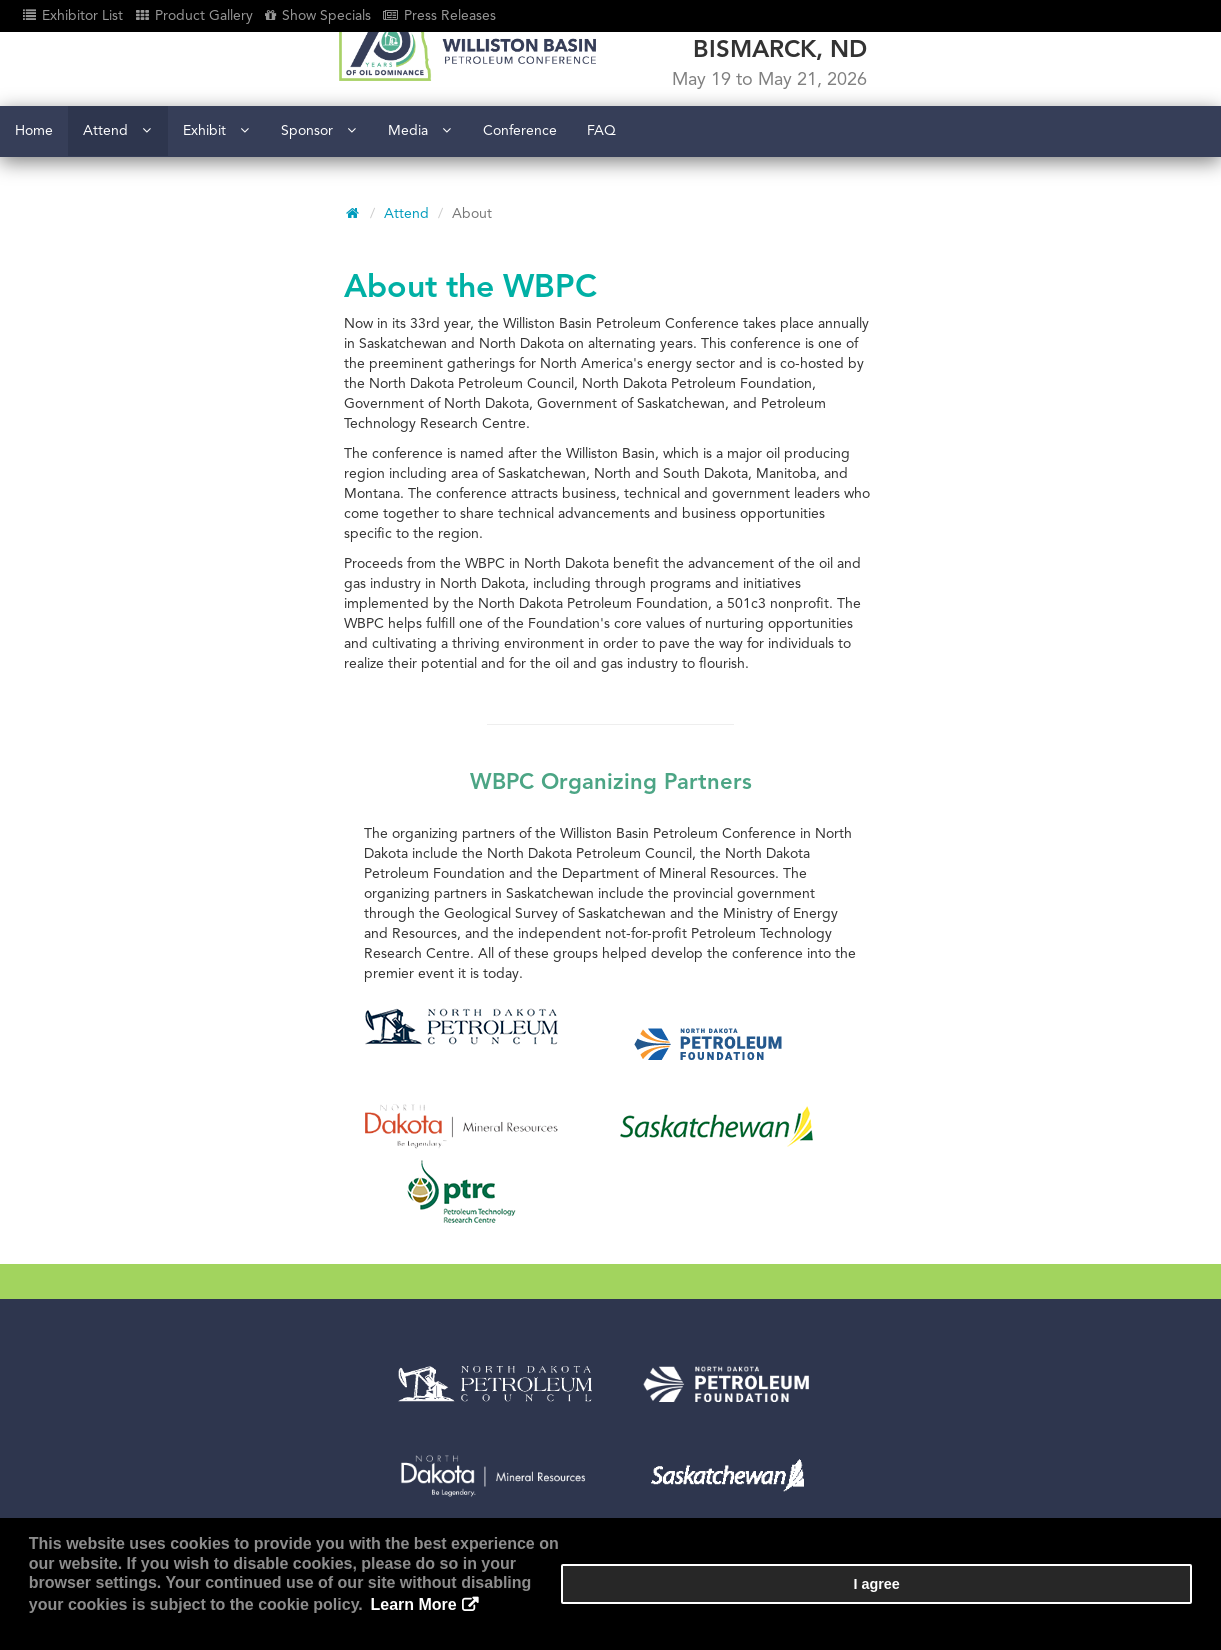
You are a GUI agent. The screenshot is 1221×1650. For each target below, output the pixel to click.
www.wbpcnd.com (155, 1459)
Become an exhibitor (504, 1373)
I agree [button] (1132, 1611)
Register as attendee (504, 1350)
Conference (520, 199)
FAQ (601, 199)
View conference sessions (518, 1396)
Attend (117, 199)
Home (34, 199)
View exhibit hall (489, 1419)
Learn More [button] (920, 1619)
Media (419, 199)
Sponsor (318, 199)
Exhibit (216, 199)
